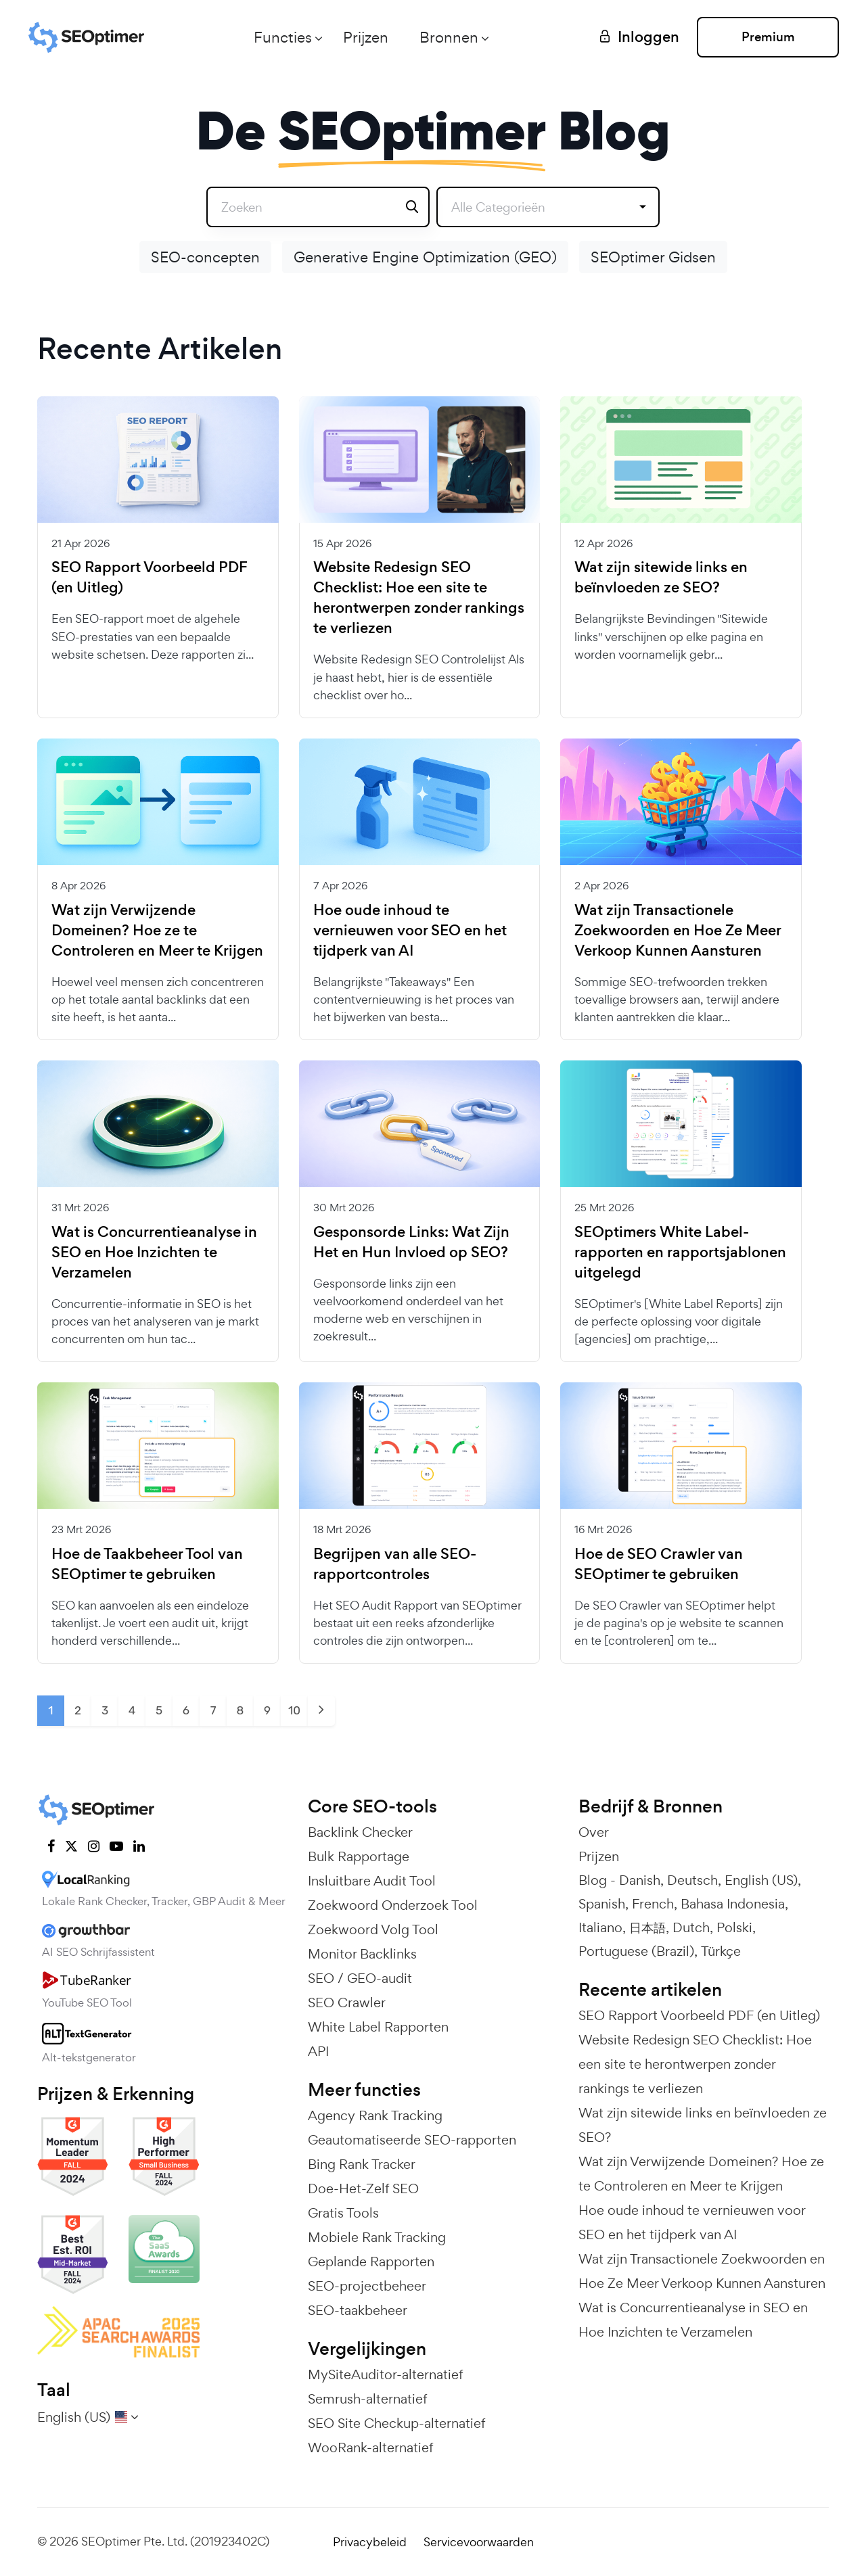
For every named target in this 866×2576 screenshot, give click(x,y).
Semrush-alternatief (367, 2399)
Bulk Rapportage (358, 1856)
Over (593, 1832)
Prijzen (365, 37)
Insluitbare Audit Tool (372, 1881)
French (653, 1904)
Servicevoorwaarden (479, 2542)
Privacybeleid (370, 2542)
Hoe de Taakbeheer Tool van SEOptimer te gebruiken (147, 1564)
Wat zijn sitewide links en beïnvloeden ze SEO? (661, 577)
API (318, 2051)
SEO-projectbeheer (367, 2286)
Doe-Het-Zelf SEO (363, 2188)
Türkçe (721, 1951)
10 (294, 1710)
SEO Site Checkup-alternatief (396, 2423)
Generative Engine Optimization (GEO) (425, 257)
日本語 (647, 1927)
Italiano (600, 1927)
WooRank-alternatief (370, 2447)
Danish (639, 1880)
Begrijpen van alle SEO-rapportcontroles (394, 1564)
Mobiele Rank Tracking (377, 2237)
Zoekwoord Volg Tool (373, 1929)
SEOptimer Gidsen (653, 257)
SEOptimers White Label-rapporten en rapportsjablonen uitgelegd (680, 1252)
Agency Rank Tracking (375, 2115)
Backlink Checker (360, 1832)
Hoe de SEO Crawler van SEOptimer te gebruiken (658, 1564)
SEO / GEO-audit (360, 1978)
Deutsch (692, 1880)
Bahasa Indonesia (733, 1904)
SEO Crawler (347, 2002)
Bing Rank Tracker (361, 2164)
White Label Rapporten (378, 2027)
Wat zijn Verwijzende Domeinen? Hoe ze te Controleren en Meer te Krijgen (157, 930)
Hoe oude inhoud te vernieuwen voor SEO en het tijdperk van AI (410, 930)
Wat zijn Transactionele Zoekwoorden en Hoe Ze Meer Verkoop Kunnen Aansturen (677, 930)
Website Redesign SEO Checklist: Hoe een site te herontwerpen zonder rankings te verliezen (418, 597)
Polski (734, 1927)
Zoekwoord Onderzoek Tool (393, 1905)
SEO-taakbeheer (357, 2310)
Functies (283, 37)
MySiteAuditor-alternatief (385, 2374)
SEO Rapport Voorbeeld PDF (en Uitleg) (149, 577)
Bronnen (448, 37)
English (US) (761, 1880)
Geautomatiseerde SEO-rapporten (412, 2140)
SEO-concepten (205, 257)
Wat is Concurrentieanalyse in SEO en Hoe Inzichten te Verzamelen (154, 1252)
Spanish (601, 1904)
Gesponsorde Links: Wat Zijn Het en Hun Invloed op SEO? (411, 1242)
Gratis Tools (343, 2213)
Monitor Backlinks (362, 1954)
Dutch (691, 1927)
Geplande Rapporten (371, 2261)
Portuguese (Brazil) (636, 1951)
